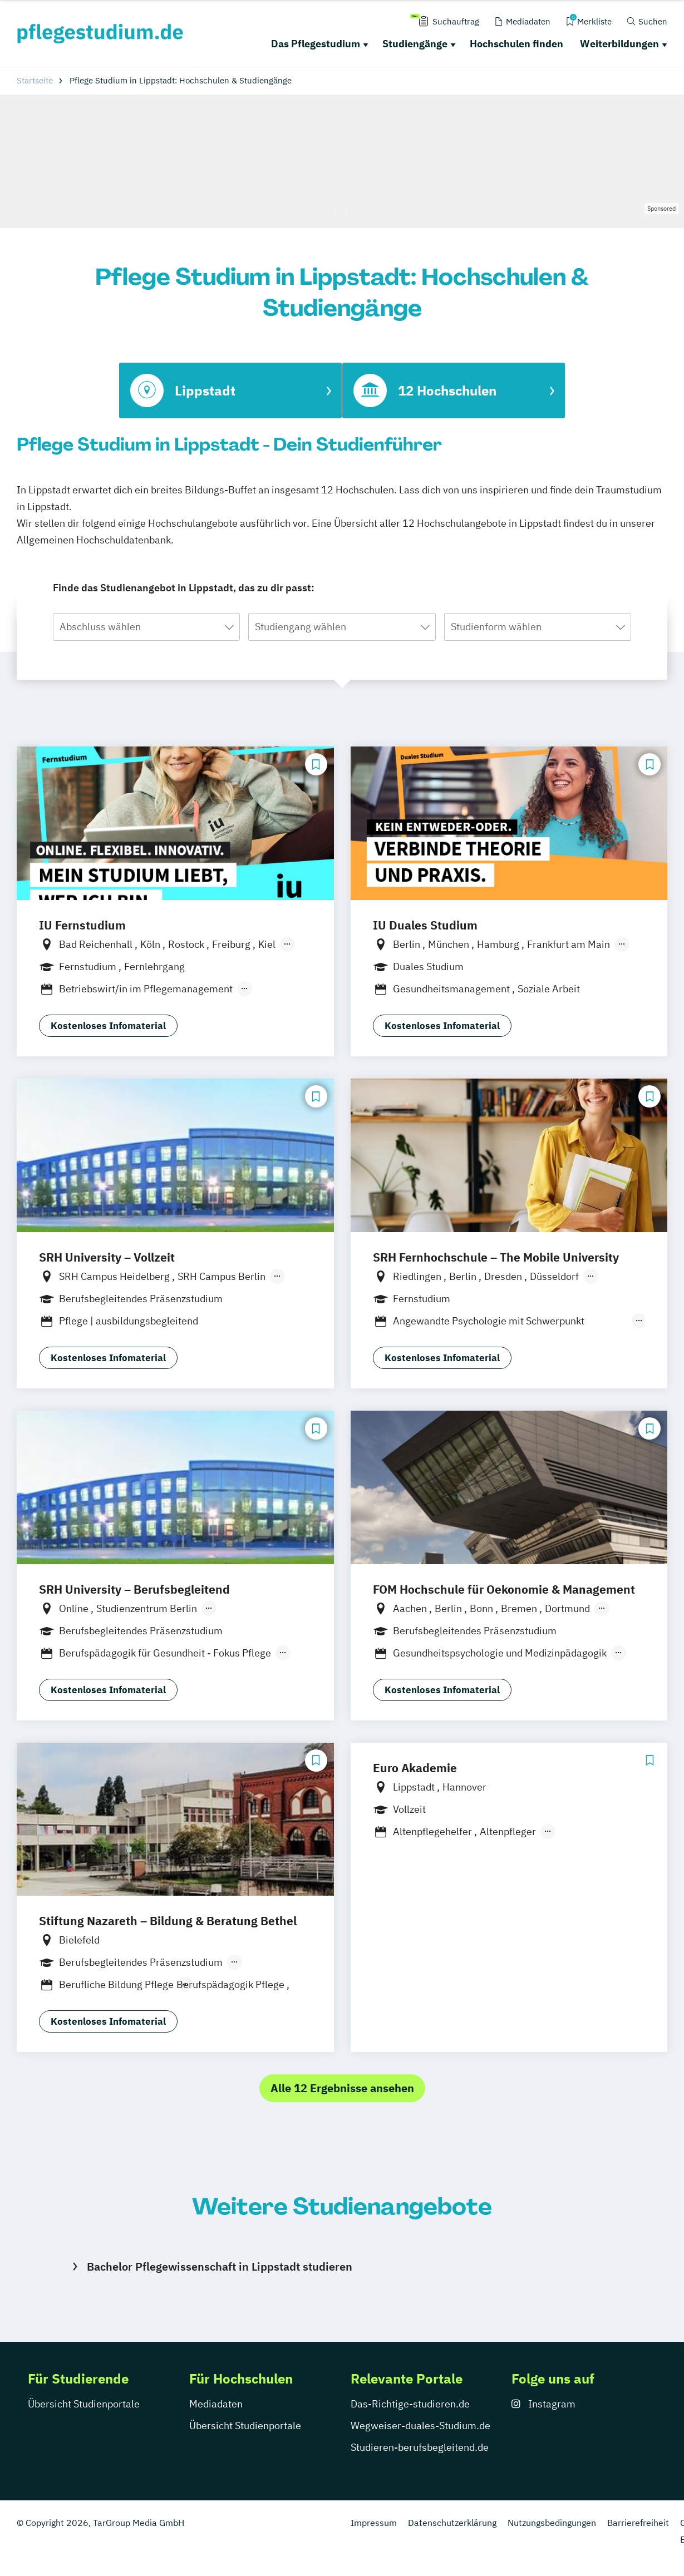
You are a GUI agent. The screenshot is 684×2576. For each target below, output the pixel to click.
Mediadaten (216, 2403)
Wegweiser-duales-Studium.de (420, 2425)
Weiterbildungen (619, 43)
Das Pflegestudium (315, 43)
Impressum (374, 2522)
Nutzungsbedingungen (552, 2522)
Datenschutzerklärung (452, 2522)
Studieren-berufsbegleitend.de (420, 2447)
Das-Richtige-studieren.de (410, 2403)
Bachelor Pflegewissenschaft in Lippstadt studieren (219, 2266)
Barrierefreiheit (638, 2522)
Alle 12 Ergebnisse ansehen (342, 2087)
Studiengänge (414, 43)
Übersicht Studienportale (84, 2403)
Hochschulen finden (516, 43)
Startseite (35, 80)
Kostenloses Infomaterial (108, 1026)
